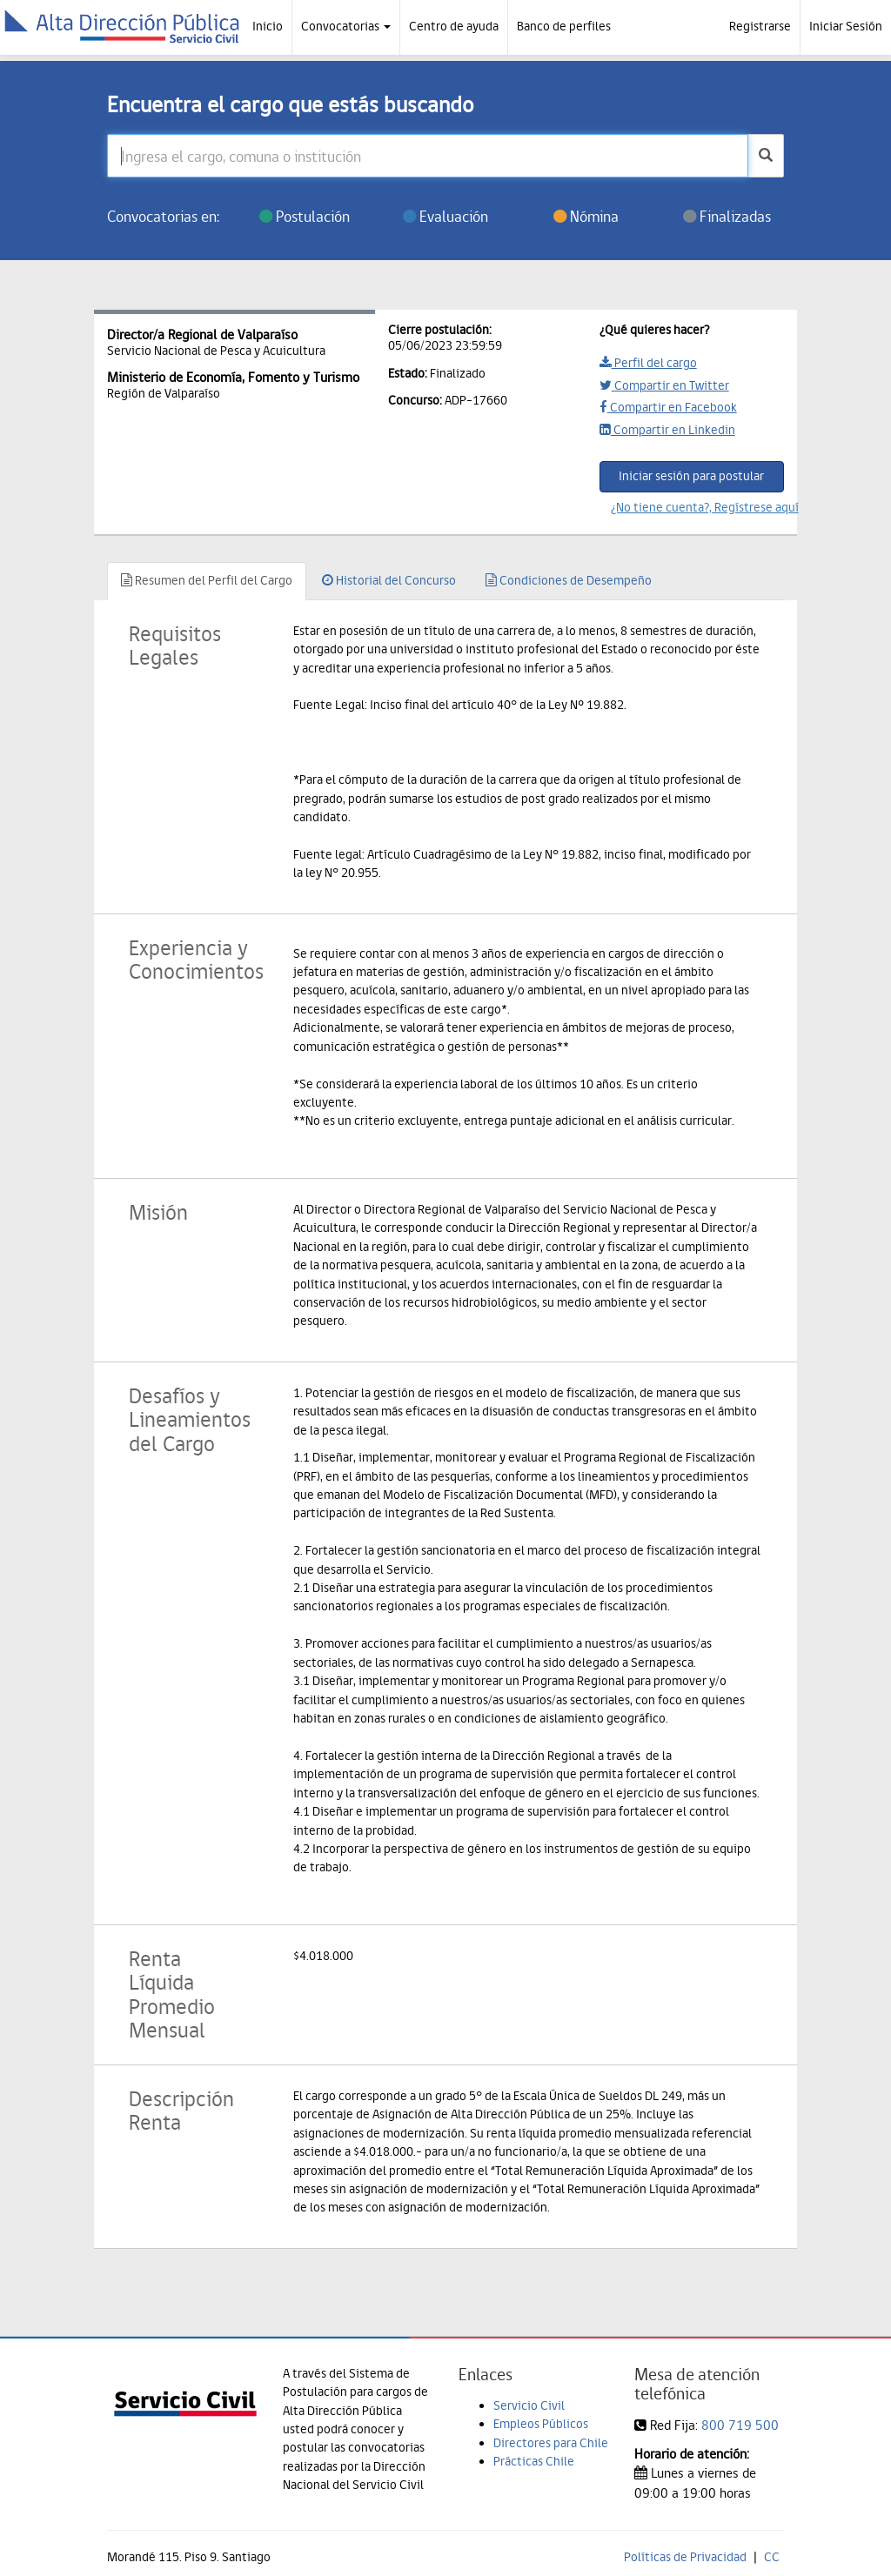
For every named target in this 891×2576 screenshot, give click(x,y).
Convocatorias (346, 26)
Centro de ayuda (454, 26)
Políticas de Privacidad (685, 2557)
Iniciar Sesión (845, 26)
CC (772, 2557)
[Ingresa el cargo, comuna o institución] (427, 155)
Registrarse (760, 26)
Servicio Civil (529, 2405)
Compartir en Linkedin (667, 430)
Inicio (267, 26)
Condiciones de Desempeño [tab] (569, 580)
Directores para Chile (550, 2443)
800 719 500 (740, 2425)
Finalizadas (727, 216)
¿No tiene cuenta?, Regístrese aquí (698, 507)
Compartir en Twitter (664, 385)
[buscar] (765, 155)
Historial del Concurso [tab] (389, 580)
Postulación (304, 216)
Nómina (586, 216)
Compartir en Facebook (668, 407)
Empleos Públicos (540, 2424)
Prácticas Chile (533, 2461)
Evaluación (445, 216)
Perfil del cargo (648, 363)
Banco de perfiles (564, 26)
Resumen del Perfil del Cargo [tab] (206, 580)
